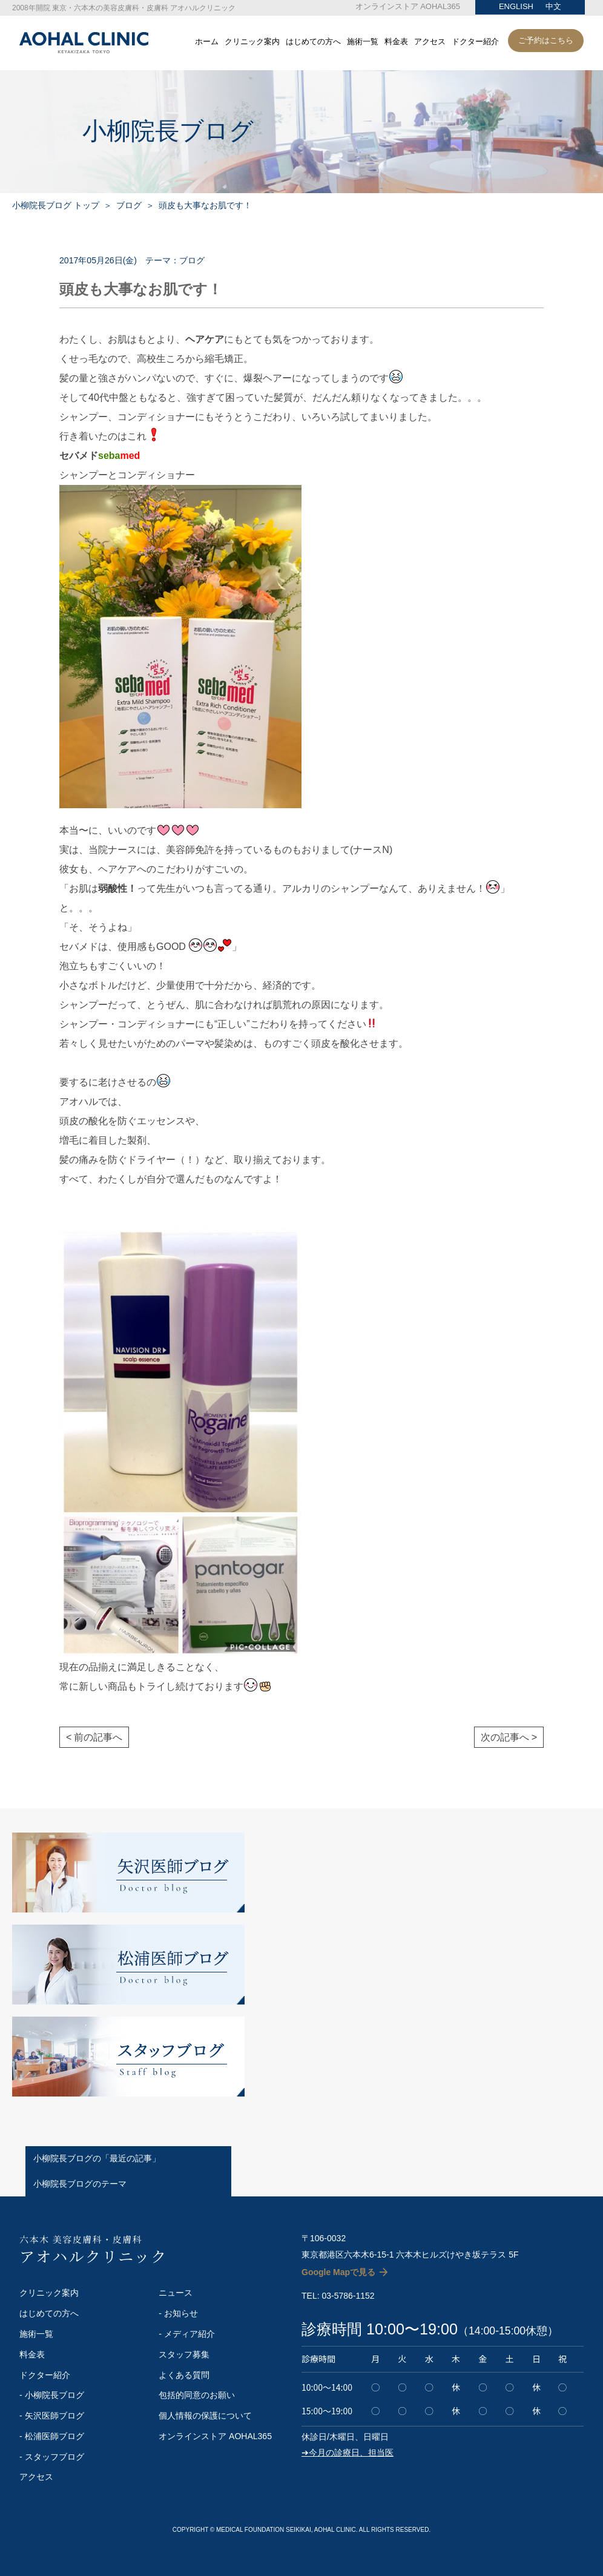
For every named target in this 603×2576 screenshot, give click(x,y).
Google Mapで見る (338, 2272)
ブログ (129, 205)
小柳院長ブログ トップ (55, 205)
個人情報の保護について (205, 2415)
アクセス (430, 42)
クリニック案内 (252, 42)
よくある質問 (184, 2375)
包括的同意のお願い (197, 2395)
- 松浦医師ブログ (51, 2436)
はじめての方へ (313, 42)
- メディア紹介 (187, 2334)
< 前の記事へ (94, 1737)
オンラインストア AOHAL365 (407, 6)
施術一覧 (362, 42)
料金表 (396, 42)
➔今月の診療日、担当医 (348, 2452)
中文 (553, 6)
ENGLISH (516, 6)
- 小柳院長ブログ (51, 2395)
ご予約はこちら (545, 40)
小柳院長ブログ (168, 131)
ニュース (176, 2293)
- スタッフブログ (51, 2457)
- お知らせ (178, 2313)
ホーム (207, 42)
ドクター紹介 (475, 42)
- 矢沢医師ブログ (51, 2415)
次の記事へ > (509, 1737)
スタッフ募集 (184, 2354)
